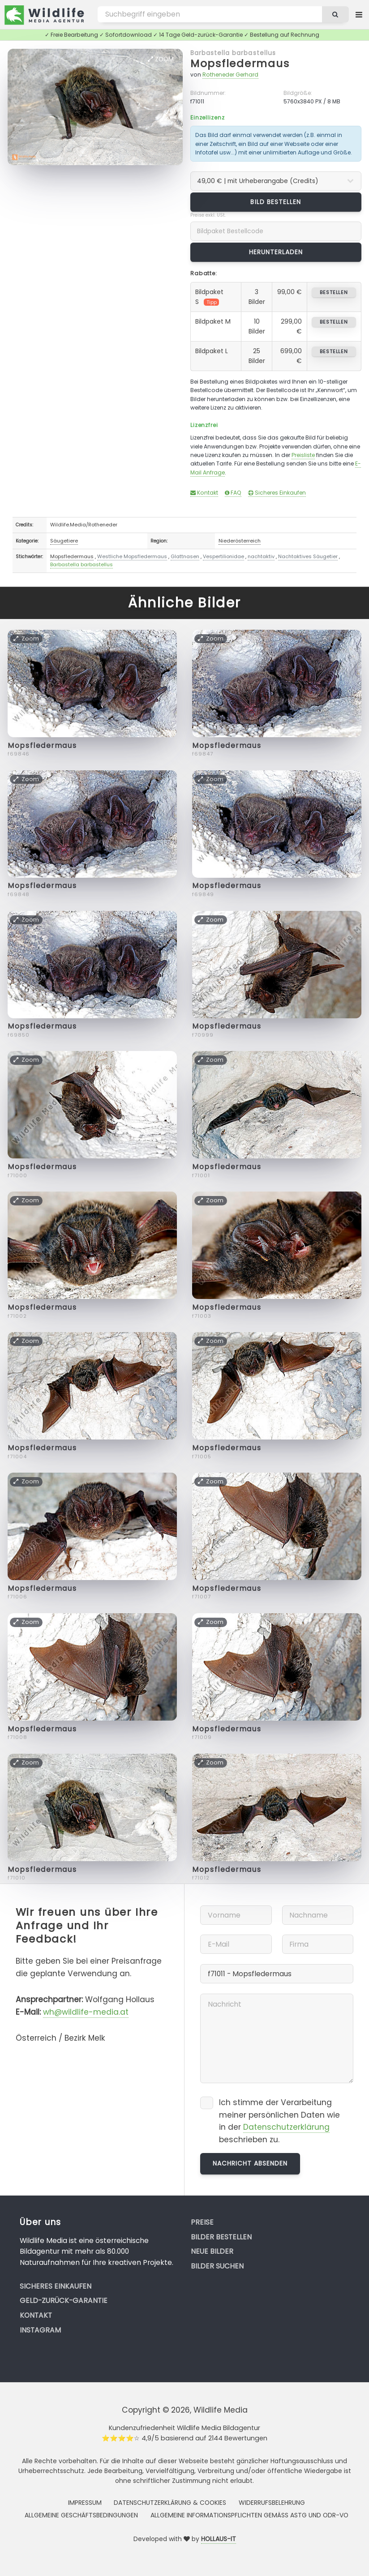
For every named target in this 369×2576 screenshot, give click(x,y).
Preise (202, 2222)
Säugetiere (64, 540)
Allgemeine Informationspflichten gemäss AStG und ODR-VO (249, 2515)
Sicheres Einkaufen (277, 492)
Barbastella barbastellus (233, 52)
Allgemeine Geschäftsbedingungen (81, 2515)
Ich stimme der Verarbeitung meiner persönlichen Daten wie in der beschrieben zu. (279, 2121)
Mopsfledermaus (240, 63)
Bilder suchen (217, 2266)
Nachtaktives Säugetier (308, 556)
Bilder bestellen (221, 2237)
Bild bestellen (275, 201)
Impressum (85, 2502)
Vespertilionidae (223, 556)
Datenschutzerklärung (286, 2127)
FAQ (233, 492)
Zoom (161, 59)
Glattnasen (185, 556)
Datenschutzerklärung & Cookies (170, 2502)
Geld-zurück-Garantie (63, 2300)
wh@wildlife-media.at (86, 2012)
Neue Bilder (212, 2251)
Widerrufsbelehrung (272, 2502)
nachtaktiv (261, 556)
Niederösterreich (240, 540)
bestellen (334, 292)
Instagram (40, 2330)
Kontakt (204, 492)
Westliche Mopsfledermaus (132, 556)
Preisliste (303, 455)
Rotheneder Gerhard (230, 74)
